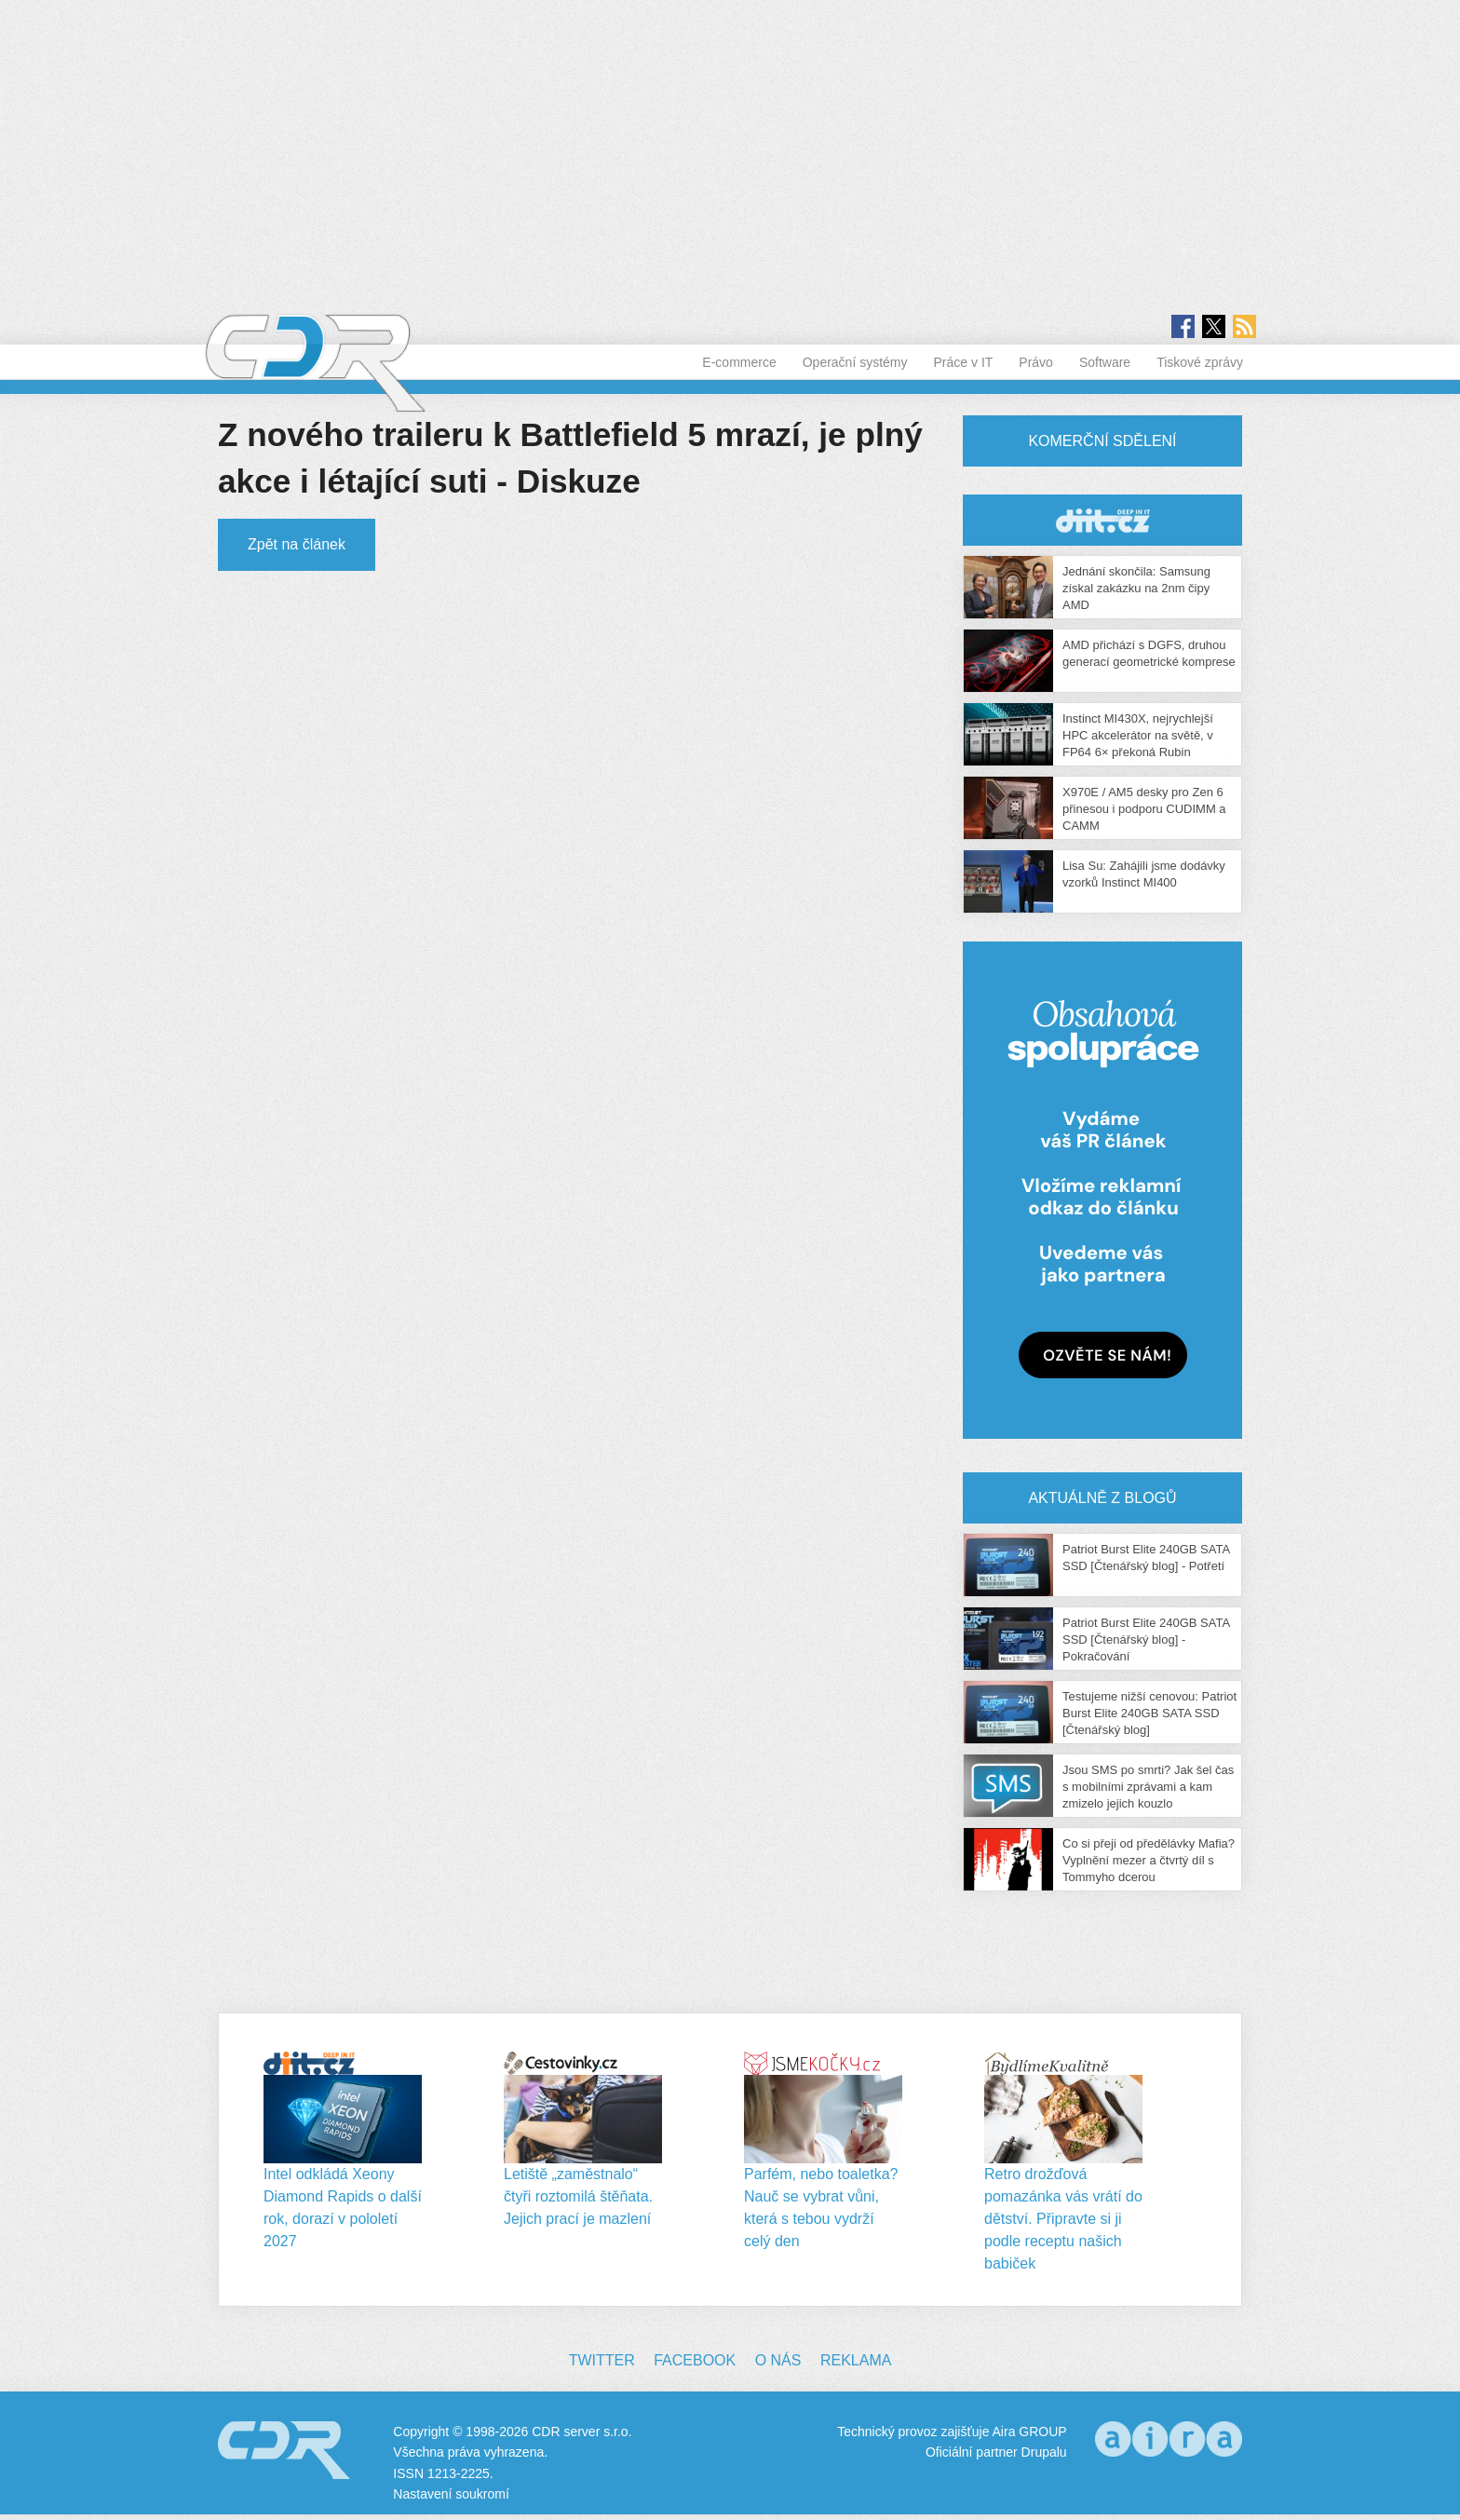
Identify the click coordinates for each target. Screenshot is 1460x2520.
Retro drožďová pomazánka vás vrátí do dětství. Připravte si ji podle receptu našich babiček (1063, 2218)
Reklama (855, 2360)
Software (1104, 362)
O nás (778, 2360)
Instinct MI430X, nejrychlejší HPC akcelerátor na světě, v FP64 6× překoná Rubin (1137, 735)
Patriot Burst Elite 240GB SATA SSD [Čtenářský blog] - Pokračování (1145, 1639)
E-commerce (739, 362)
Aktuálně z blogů (1102, 1498)
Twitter (602, 2360)
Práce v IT (964, 362)
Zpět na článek (296, 544)
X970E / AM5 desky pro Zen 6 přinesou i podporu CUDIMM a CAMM (1144, 809)
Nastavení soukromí (451, 2493)
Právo (1036, 362)
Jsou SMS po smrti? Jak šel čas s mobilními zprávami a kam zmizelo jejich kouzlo (1148, 1786)
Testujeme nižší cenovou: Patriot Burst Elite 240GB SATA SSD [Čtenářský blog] (1149, 1713)
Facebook (695, 2360)
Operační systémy (855, 362)
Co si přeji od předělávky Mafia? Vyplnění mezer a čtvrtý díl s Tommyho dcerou (1148, 1860)
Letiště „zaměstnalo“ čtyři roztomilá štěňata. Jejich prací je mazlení (578, 2196)
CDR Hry (1102, 520)
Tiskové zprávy (1199, 362)
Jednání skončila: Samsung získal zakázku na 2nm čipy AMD (1136, 588)
